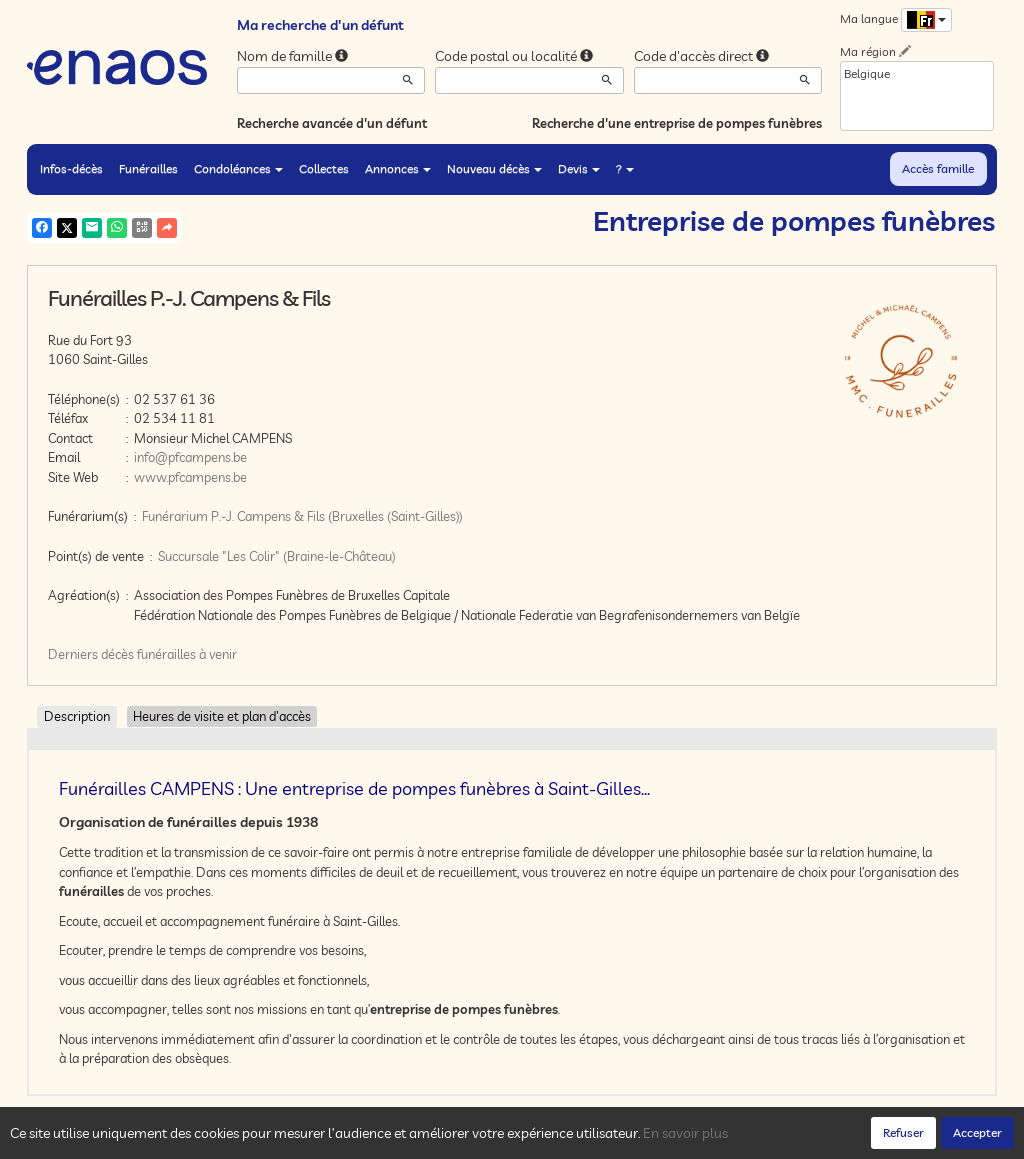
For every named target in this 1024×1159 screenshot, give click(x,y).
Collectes (324, 168)
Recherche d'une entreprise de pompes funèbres (677, 123)
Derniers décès (91, 654)
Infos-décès (71, 168)
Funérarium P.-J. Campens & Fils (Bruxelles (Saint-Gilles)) (302, 516)
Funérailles (148, 168)
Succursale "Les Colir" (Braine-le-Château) (277, 556)
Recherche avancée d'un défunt (332, 123)
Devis (579, 168)
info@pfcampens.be (190, 457)
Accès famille (938, 168)
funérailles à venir (187, 654)
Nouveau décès (494, 168)
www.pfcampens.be (190, 477)
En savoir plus (685, 1133)
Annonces (398, 168)
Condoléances (238, 168)
